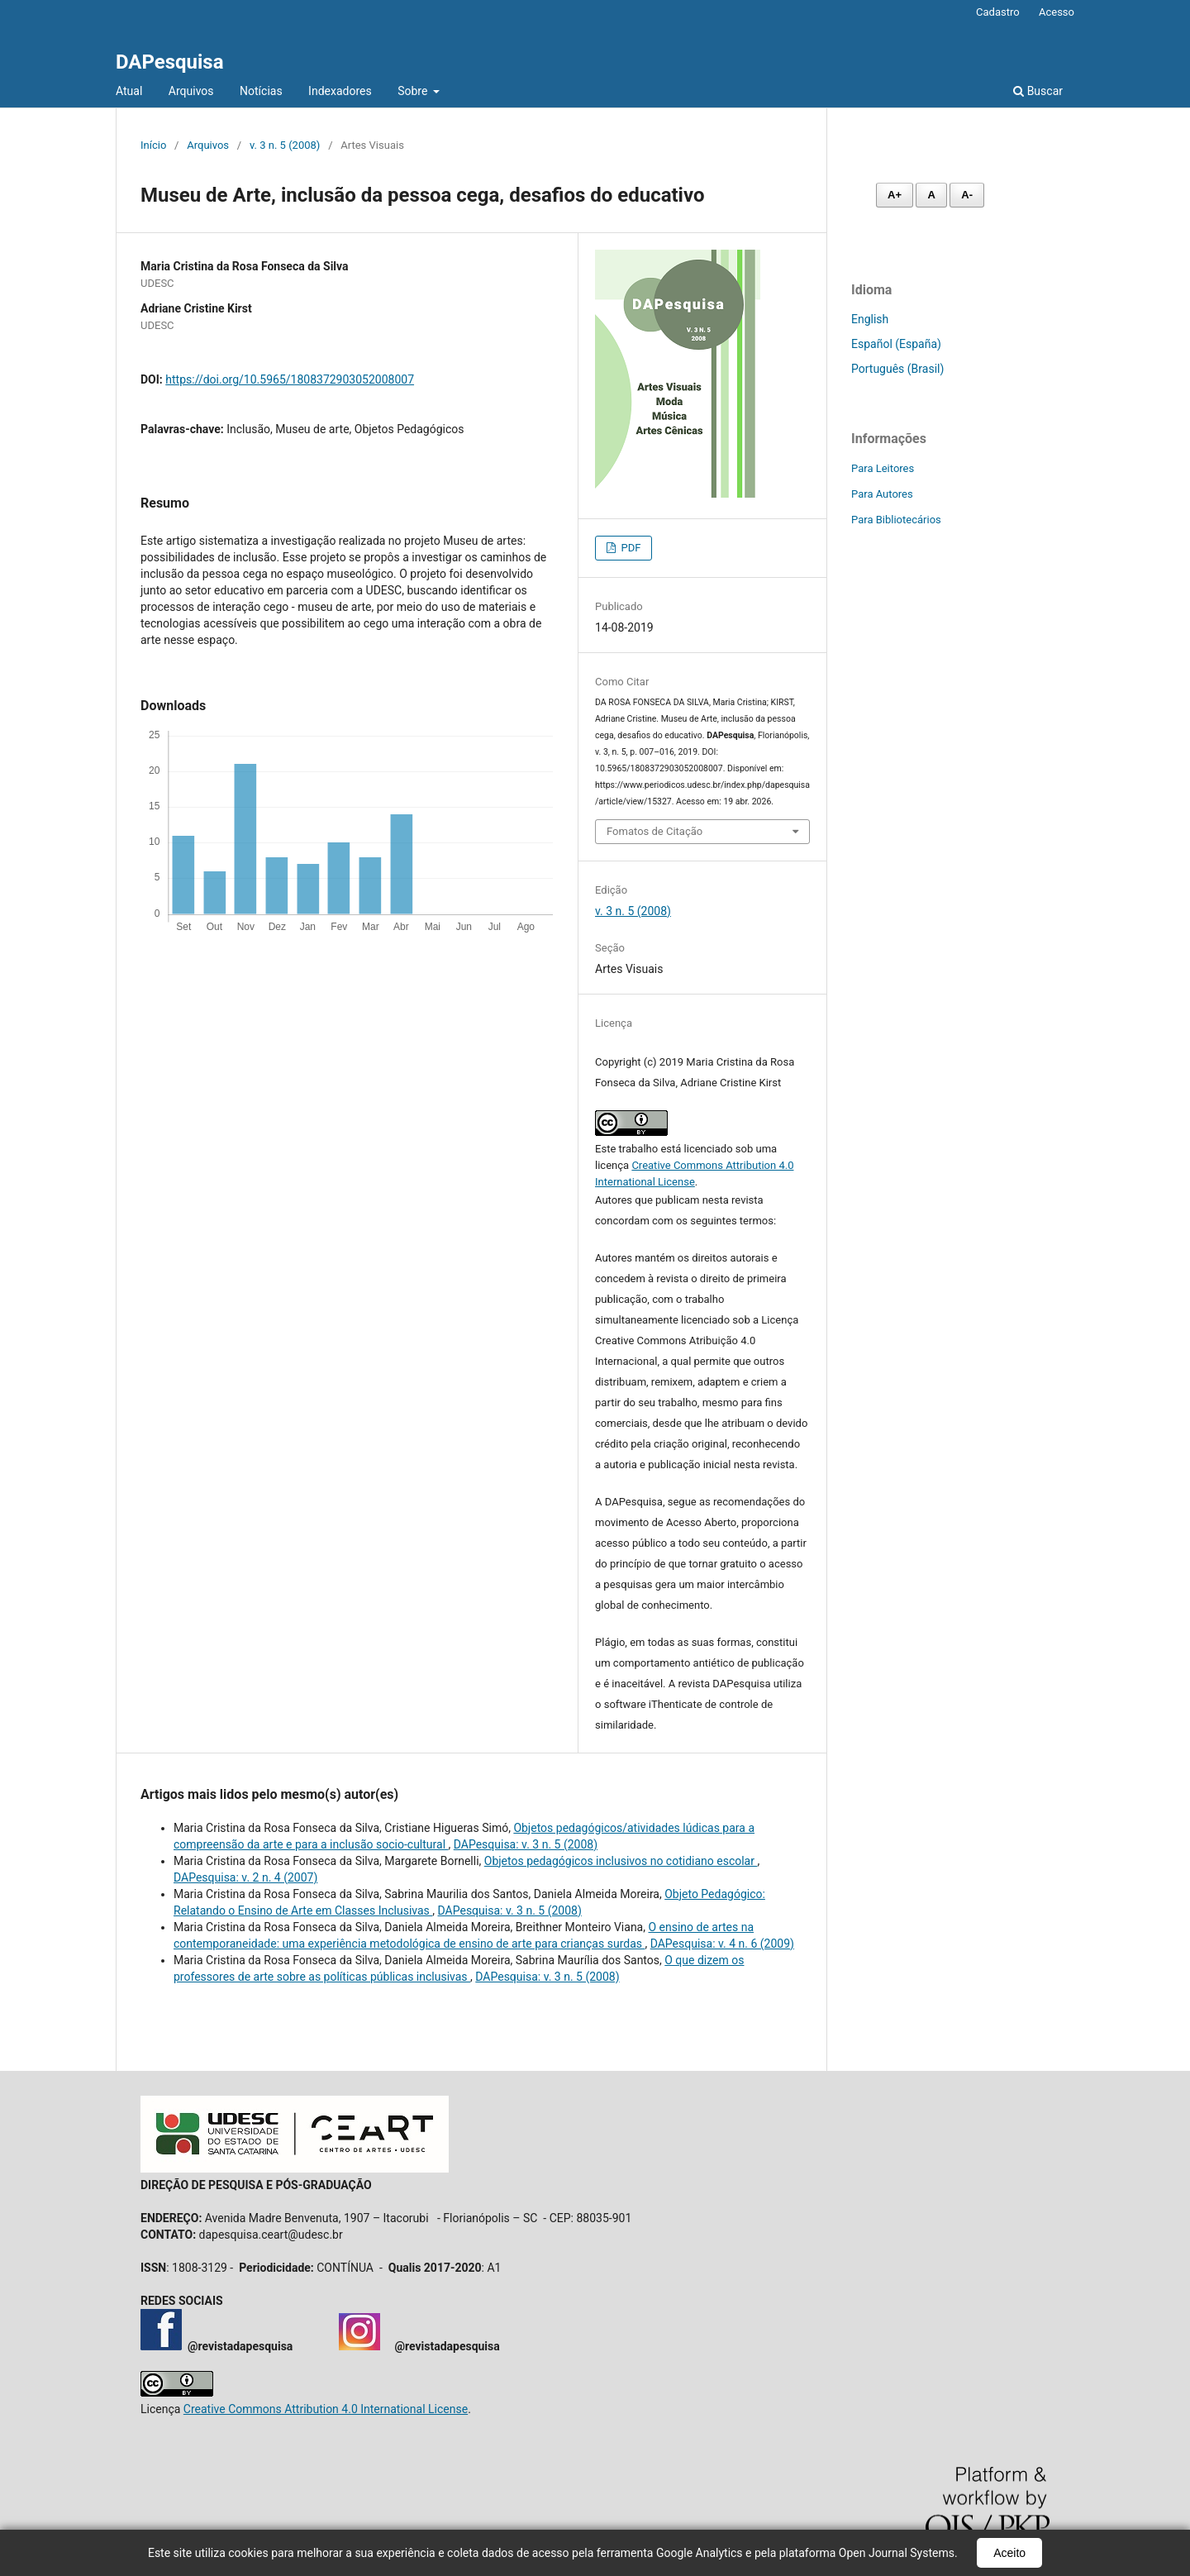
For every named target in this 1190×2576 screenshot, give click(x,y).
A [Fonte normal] (931, 194)
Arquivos (191, 91)
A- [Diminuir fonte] (967, 194)
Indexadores (340, 91)
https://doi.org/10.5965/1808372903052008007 (289, 379)
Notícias (261, 91)
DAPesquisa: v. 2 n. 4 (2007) (245, 1877)
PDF (629, 547)
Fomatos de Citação (654, 831)
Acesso (1056, 12)
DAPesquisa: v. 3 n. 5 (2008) (525, 1844)
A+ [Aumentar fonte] (895, 194)
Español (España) (896, 344)
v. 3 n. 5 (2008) (285, 145)
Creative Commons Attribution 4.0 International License (325, 2409)
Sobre (414, 91)
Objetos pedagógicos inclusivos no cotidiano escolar (621, 1861)
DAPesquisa (170, 62)
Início (153, 145)
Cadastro (998, 12)
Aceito (1009, 2552)
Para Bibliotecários (896, 519)
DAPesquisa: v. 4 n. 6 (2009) (722, 1943)
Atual (129, 91)
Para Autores (882, 494)
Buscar (1038, 91)
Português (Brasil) (897, 368)
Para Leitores (882, 468)
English (869, 319)
